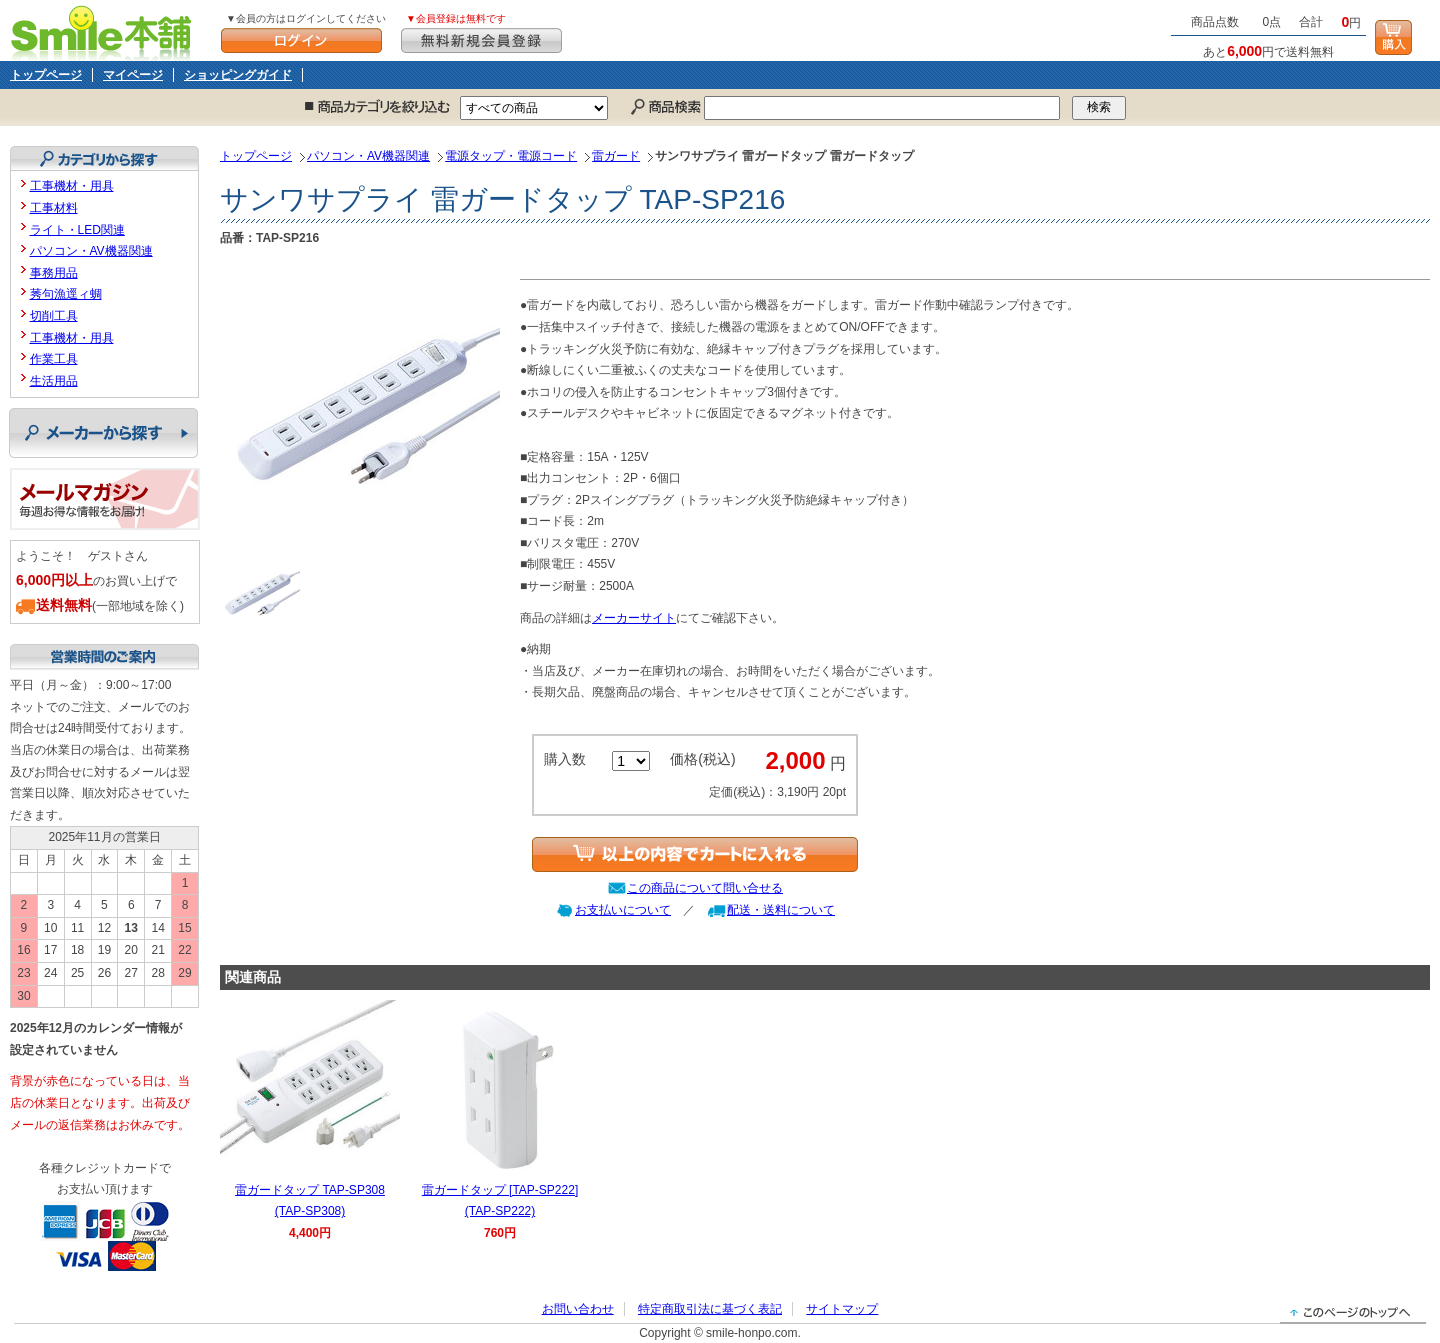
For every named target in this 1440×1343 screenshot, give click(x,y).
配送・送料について (781, 910)
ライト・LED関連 (77, 230)
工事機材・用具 (72, 186)
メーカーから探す (103, 433)
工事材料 (54, 208)
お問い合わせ (578, 1309)
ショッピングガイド (238, 75)
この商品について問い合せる (705, 888)
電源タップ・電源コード (511, 156)
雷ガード (616, 156)
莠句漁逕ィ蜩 (66, 294)
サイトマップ (842, 1309)
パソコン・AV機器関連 (368, 156)
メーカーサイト (634, 618)
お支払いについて (623, 910)
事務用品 (54, 273)
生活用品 (54, 381)
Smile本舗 (105, 30)
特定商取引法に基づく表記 (710, 1309)
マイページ (133, 75)
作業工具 (54, 359)
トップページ (46, 75)
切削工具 (54, 316)
